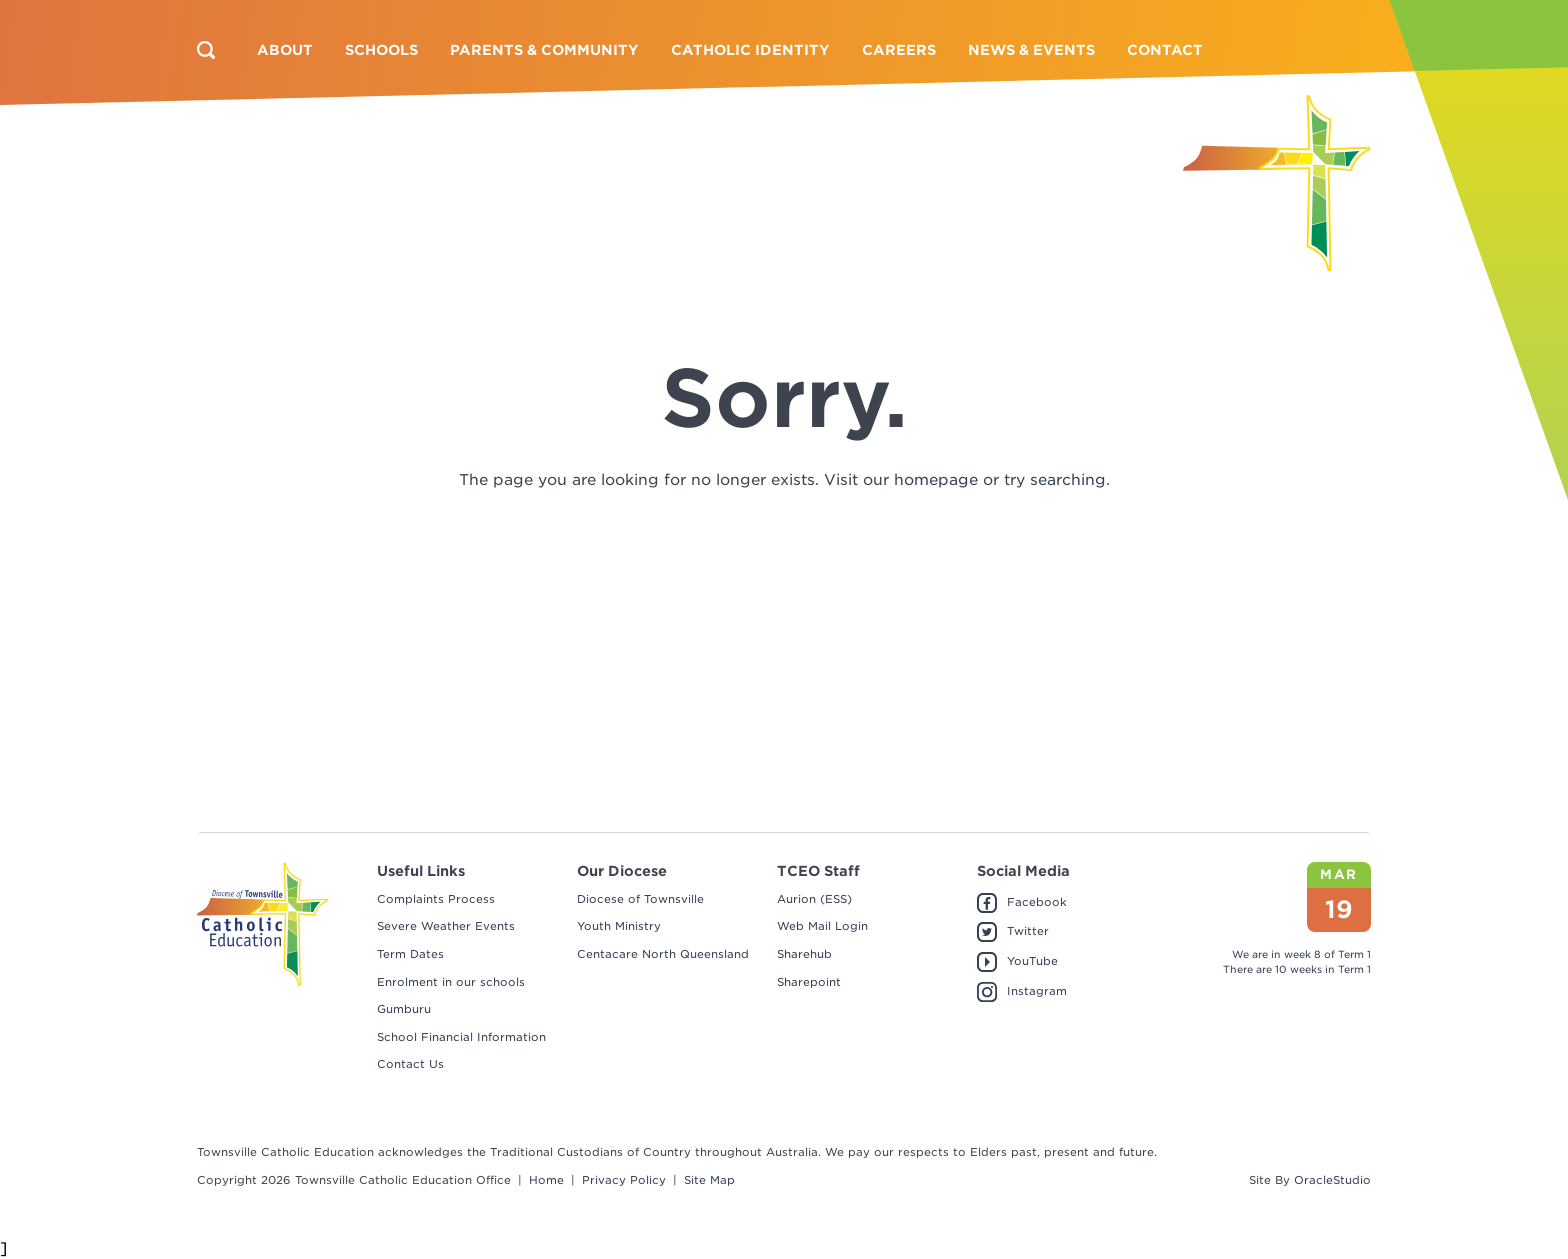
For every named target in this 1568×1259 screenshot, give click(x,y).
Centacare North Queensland (663, 954)
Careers (899, 50)
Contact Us (410, 1064)
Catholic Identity (750, 50)
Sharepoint (809, 982)
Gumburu (404, 1009)
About (285, 50)
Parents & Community (544, 50)
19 (1339, 909)
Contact (1165, 50)
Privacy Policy (624, 1180)
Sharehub (804, 954)
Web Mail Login (822, 926)
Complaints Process (436, 899)
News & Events (1031, 50)
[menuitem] (285, 50)
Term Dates (410, 954)
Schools (381, 50)
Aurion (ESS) (814, 899)
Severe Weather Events (446, 926)
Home (546, 1180)
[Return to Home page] (1277, 183)
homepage (936, 480)
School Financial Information (461, 1037)
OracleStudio (1332, 1180)
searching (1068, 480)
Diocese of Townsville (640, 899)
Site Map (709, 1180)
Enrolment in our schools (451, 982)
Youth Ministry (619, 926)
